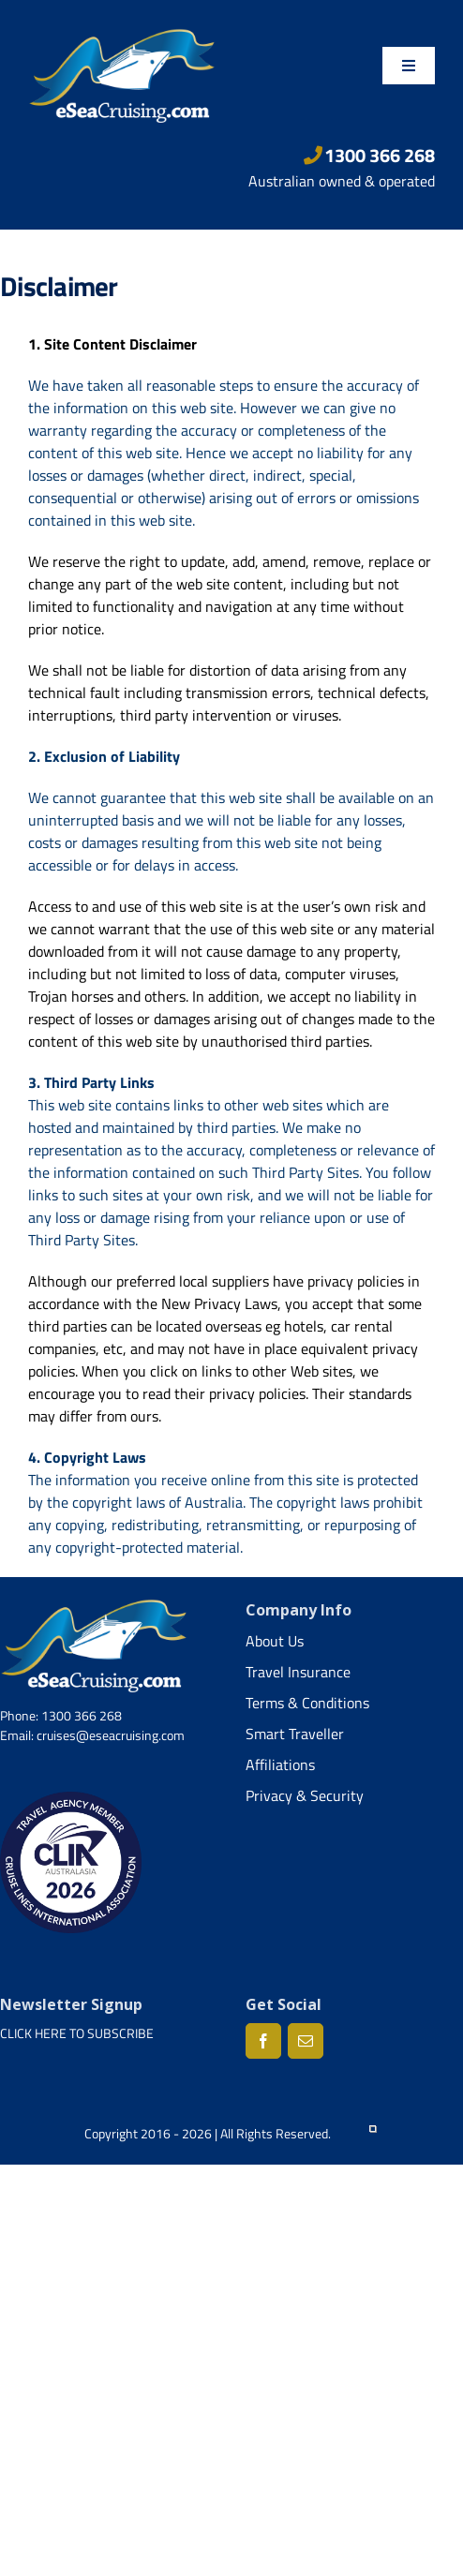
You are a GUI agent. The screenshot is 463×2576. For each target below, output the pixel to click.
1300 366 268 (370, 155)
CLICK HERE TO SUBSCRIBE (77, 2033)
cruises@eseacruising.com (111, 1735)
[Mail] (305, 2041)
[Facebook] (263, 2041)
